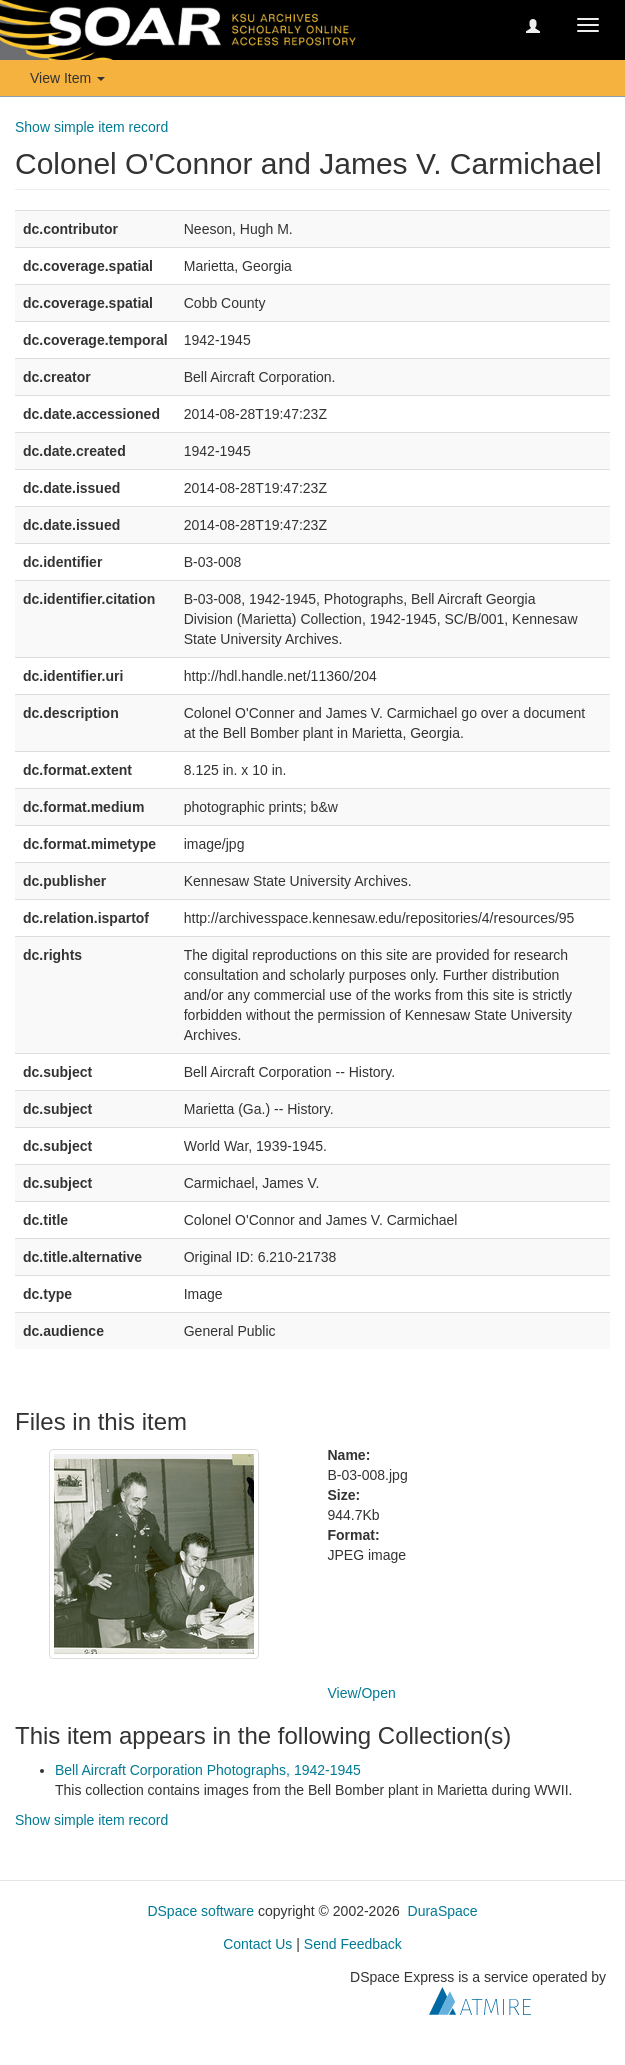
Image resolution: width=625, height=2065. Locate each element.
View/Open (362, 1693)
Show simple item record (91, 127)
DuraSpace (443, 1911)
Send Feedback (353, 1944)
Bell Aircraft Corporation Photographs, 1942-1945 (208, 1770)
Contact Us (257, 1944)
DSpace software (200, 1911)
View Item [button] (67, 78)
